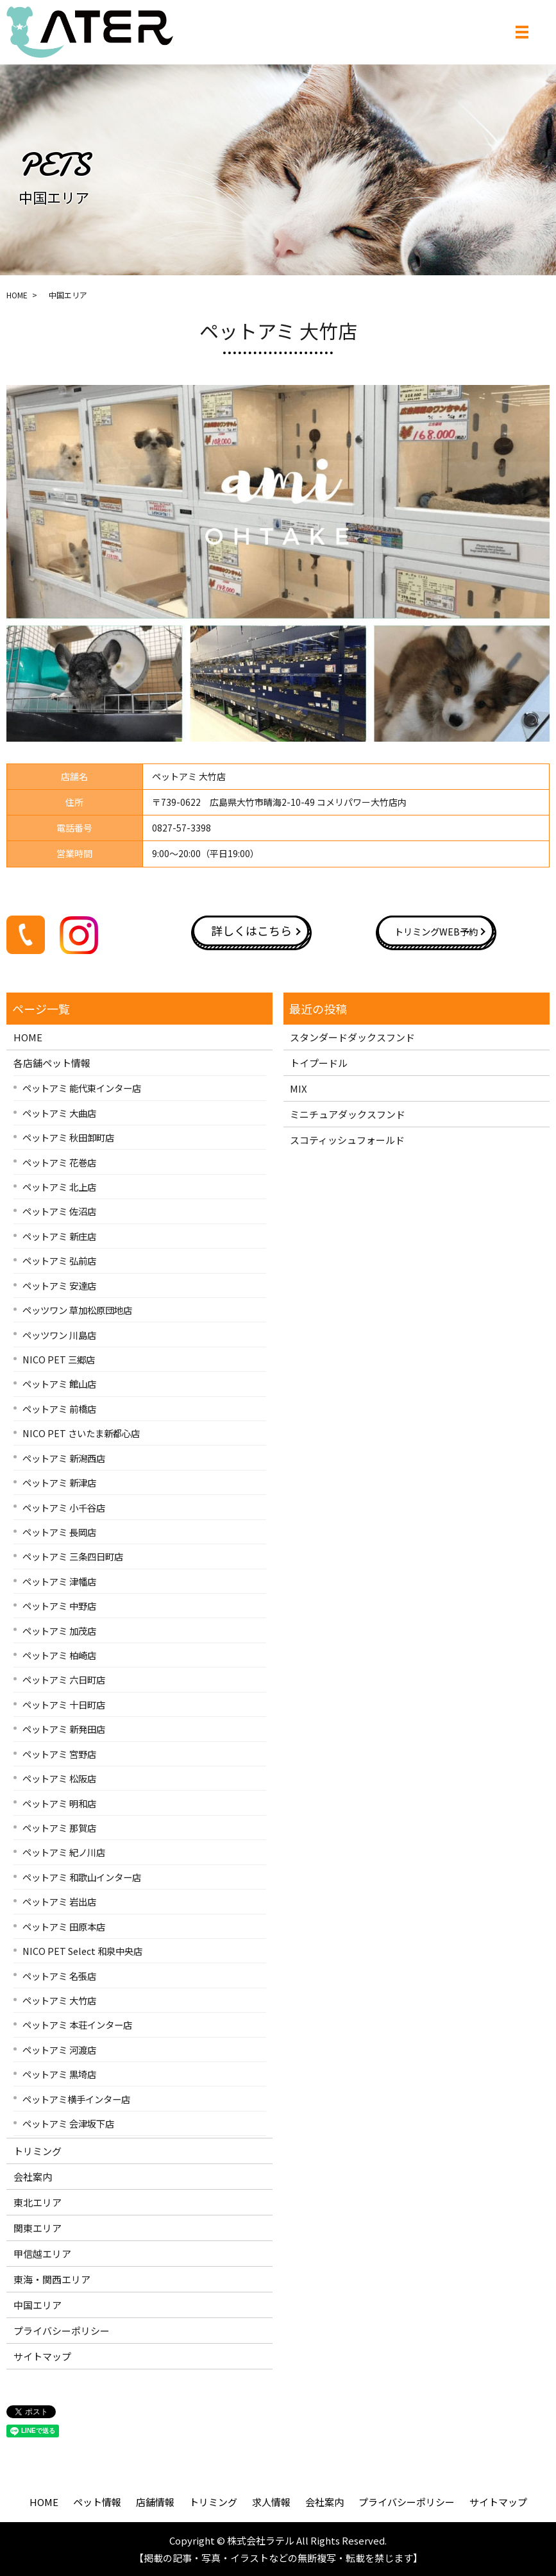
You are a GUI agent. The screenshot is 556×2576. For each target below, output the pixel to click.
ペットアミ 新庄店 (59, 1236)
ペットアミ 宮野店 (59, 1754)
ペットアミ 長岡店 (59, 1532)
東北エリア (37, 2202)
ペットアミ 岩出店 (59, 1901)
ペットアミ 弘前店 (59, 1260)
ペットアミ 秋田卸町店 (68, 1137)
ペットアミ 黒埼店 (59, 2074)
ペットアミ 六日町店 (63, 1679)
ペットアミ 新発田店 (63, 1729)
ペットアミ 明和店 (59, 1803)
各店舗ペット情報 (51, 1063)
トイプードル (319, 1063)
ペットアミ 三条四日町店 (72, 1556)
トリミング (37, 2151)
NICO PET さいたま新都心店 (81, 1433)
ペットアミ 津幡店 (59, 1581)
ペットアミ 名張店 (59, 1976)
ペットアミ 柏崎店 (59, 1655)
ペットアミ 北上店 (59, 1186)
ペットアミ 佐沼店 (59, 1211)
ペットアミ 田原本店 (63, 1926)
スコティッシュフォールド (347, 1140)
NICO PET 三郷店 (58, 1359)
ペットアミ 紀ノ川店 (63, 1852)
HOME (17, 294)
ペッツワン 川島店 (59, 1335)
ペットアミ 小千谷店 (63, 1507)
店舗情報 (155, 2502)
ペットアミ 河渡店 (59, 2049)
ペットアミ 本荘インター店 (77, 2024)
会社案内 (32, 2176)
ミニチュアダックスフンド (347, 1114)
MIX (298, 1088)
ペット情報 (97, 2502)
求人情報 (271, 2502)
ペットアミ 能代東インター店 (81, 1088)
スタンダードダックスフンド (352, 1037)
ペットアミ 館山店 (59, 1383)
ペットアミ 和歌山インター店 (81, 1877)
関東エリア (37, 2228)
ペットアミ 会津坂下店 (68, 2123)
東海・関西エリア (51, 2279)
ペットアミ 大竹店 (59, 2000)
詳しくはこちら (251, 930)
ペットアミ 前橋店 (59, 1408)
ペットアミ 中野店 (59, 1605)
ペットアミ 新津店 (59, 1482)
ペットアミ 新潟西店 (63, 1458)
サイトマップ (42, 2356)
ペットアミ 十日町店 (63, 1704)
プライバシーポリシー (61, 2330)
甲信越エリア (42, 2253)
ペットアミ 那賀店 (59, 1827)
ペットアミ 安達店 (59, 1285)
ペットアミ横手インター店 (76, 2099)
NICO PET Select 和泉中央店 (82, 1951)
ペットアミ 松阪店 (59, 1778)
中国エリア (37, 2305)
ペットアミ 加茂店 (59, 1630)
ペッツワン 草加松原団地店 (77, 1310)
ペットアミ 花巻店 (59, 1162)
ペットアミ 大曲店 (59, 1113)
